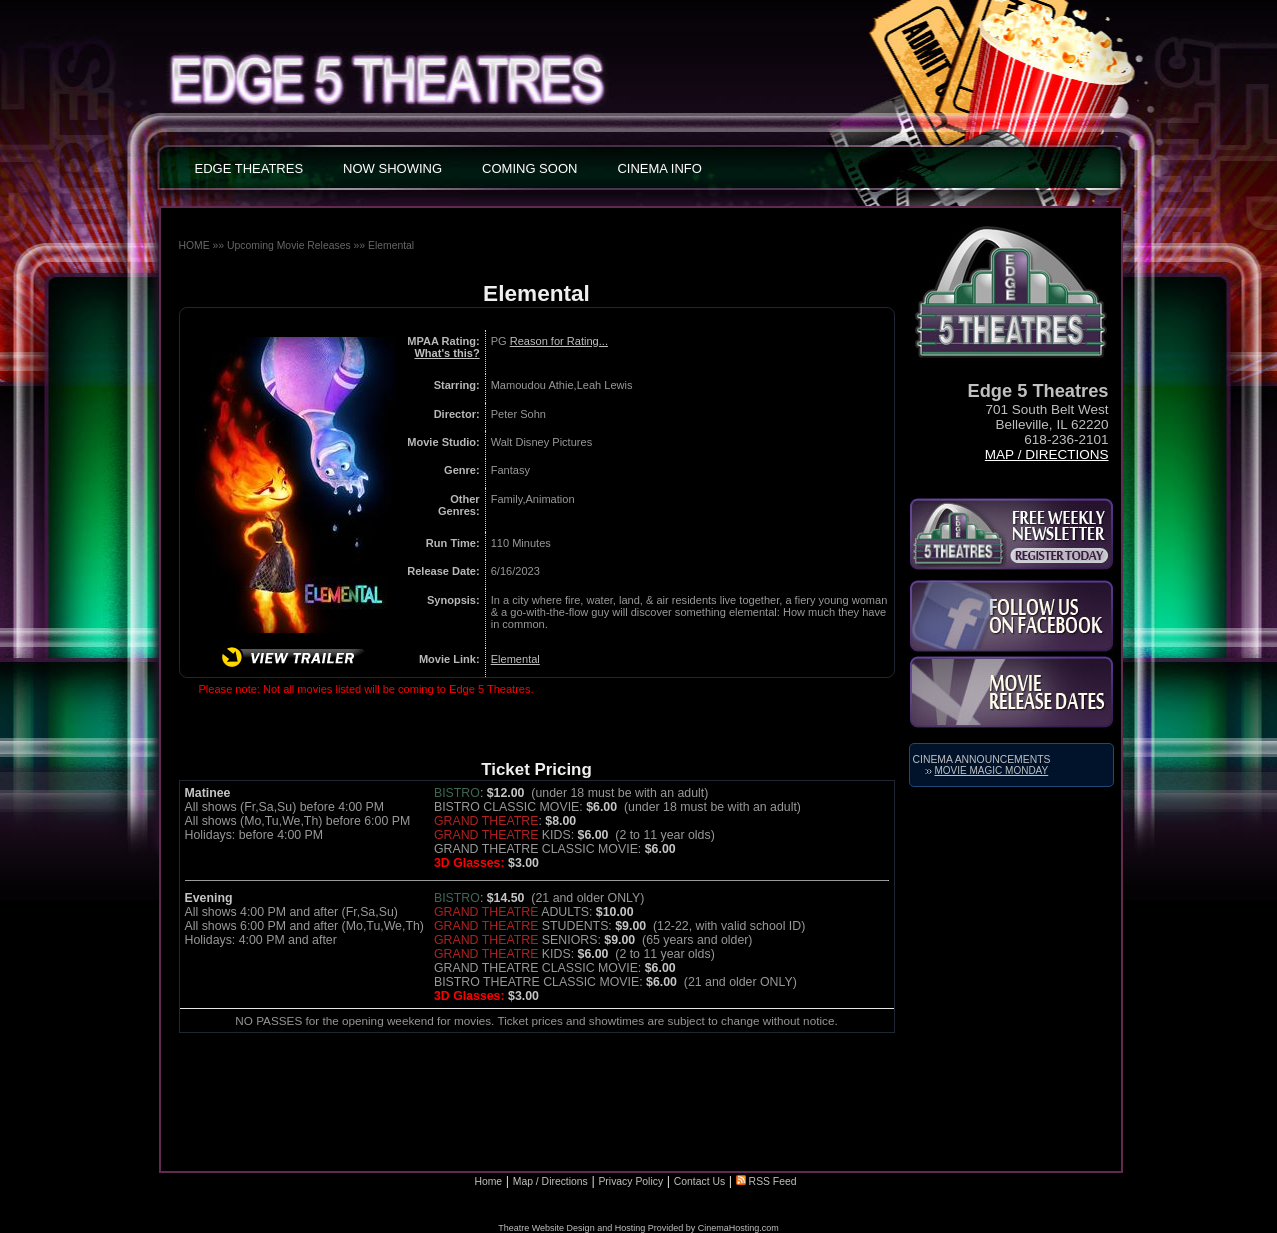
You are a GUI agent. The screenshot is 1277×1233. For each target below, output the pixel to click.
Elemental (391, 245)
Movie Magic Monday (992, 770)
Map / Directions (1047, 454)
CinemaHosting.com (738, 1228)
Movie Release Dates (1011, 692)
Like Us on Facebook (1011, 616)
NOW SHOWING (392, 168)
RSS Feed (766, 1181)
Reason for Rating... (559, 341)
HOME (194, 245)
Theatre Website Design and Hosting (571, 1228)
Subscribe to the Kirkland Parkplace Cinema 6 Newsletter (1011, 534)
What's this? (446, 353)
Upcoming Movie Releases (289, 245)
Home (488, 1181)
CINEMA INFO (659, 168)
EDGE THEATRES (249, 168)
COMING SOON (529, 168)
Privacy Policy (630, 1181)
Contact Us (699, 1181)
